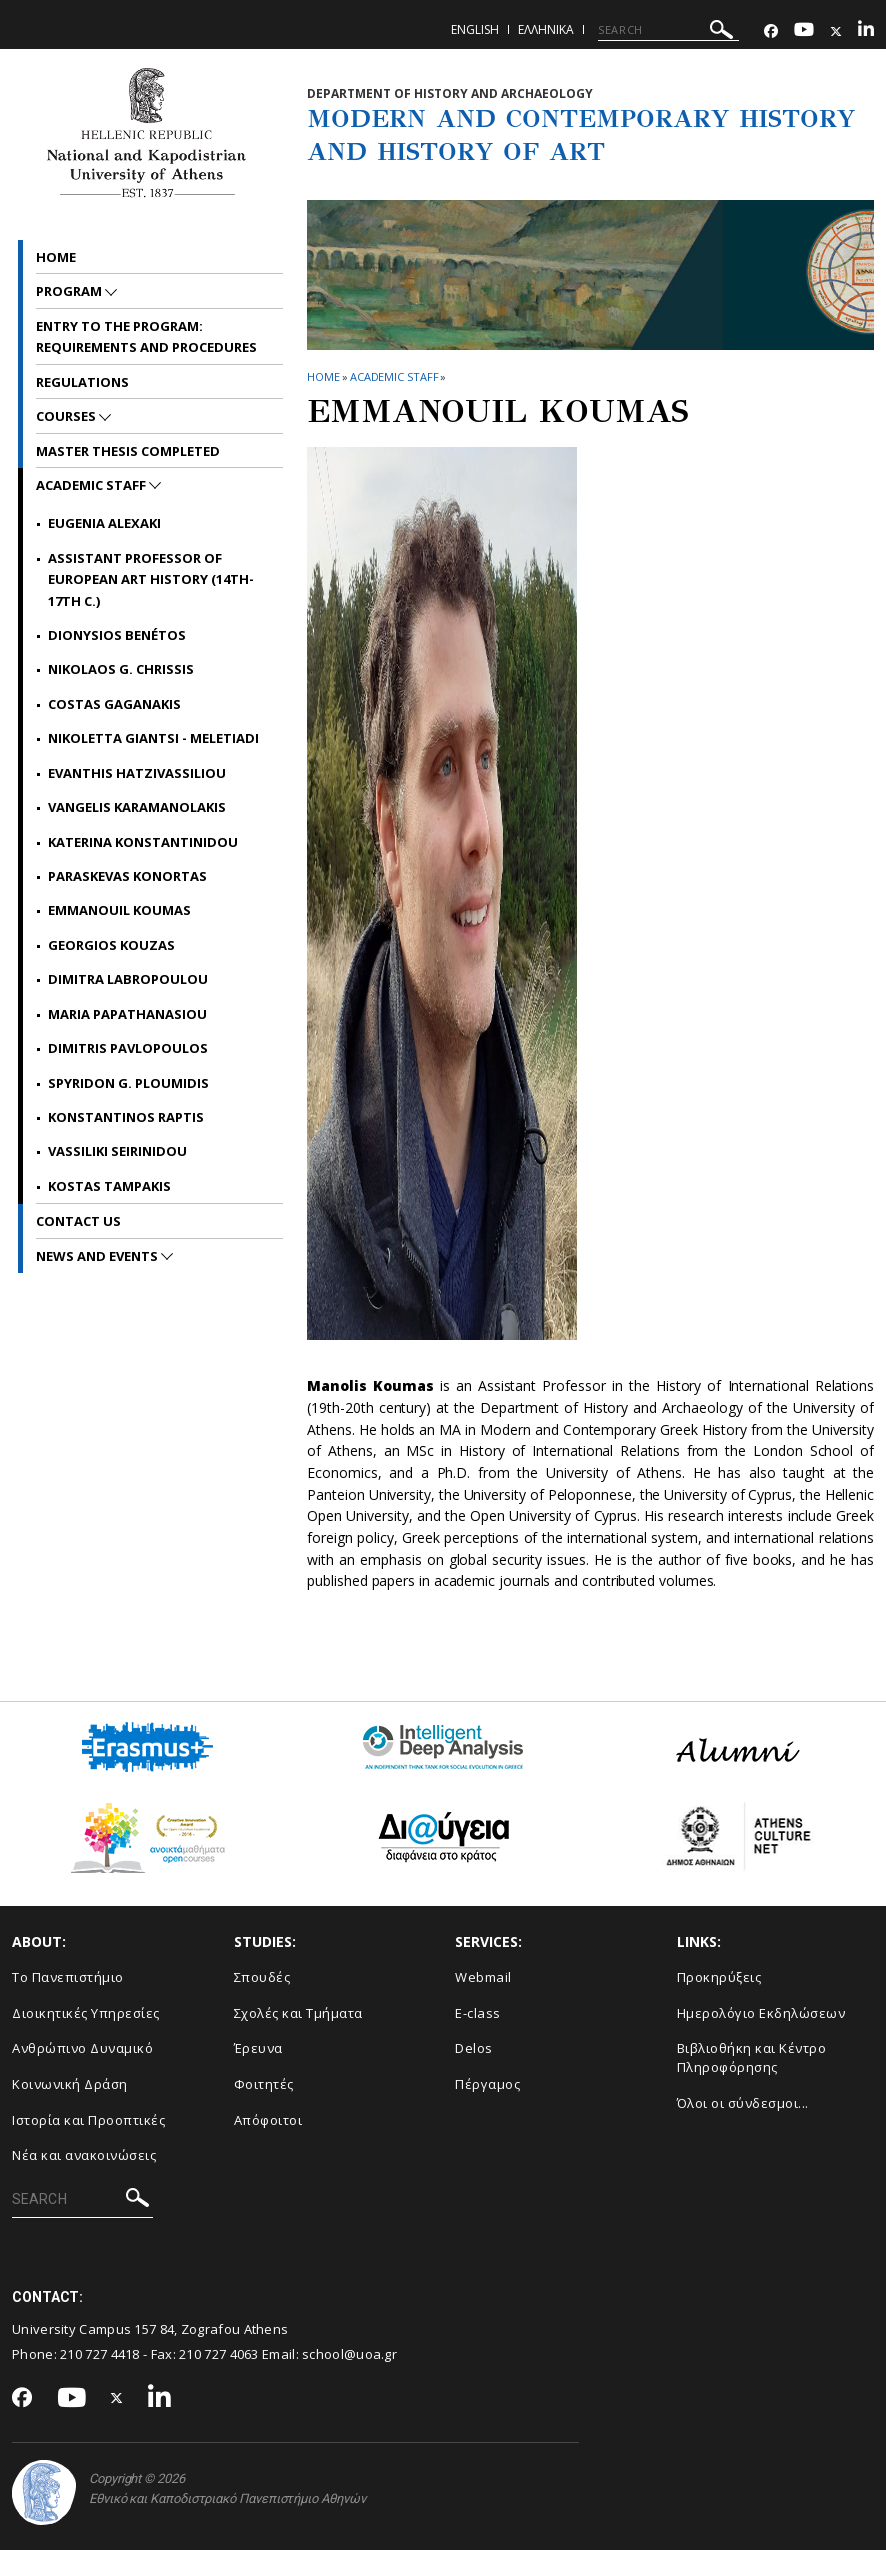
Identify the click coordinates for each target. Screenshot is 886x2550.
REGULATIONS (82, 382)
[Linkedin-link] (866, 31)
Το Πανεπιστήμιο (68, 1977)
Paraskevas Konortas (127, 876)
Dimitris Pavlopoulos (128, 1048)
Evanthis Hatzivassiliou (137, 773)
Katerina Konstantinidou (143, 842)
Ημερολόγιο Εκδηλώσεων (761, 2013)
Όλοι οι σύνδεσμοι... (743, 2103)
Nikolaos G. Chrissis (121, 669)
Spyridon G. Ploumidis (128, 1083)
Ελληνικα (546, 29)
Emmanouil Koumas (119, 910)
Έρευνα (258, 2048)
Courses (67, 416)
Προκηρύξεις (719, 1977)
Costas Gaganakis (114, 704)
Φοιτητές (264, 2084)
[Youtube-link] (804, 31)
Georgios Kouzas (111, 945)
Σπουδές (262, 1977)
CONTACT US (78, 1221)
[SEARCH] (668, 30)
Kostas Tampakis (109, 1186)
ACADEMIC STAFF (394, 376)
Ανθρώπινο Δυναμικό (82, 2048)
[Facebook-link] (771, 31)
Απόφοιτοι (268, 2120)
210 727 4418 (100, 2354)
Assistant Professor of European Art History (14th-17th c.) (151, 579)
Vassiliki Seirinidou (117, 1151)
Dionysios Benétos (117, 635)
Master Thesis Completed (128, 451)
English (475, 29)
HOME (323, 376)
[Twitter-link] (836, 31)
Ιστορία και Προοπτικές (88, 2120)
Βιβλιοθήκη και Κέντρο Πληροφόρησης (752, 2057)
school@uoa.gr (349, 2354)
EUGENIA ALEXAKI (104, 523)
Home (56, 257)
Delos (474, 2048)
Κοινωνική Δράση (70, 2084)
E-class (478, 2013)
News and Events (98, 1256)
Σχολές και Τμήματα (298, 2013)
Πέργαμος (487, 2084)
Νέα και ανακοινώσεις (84, 2155)
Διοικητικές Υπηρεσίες (86, 2013)
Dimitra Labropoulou (128, 979)
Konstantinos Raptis (126, 1117)
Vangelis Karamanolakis (137, 807)
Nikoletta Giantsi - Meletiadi (153, 738)
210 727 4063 (219, 2354)
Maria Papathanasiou (127, 1014)
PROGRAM (70, 291)
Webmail (483, 1977)
